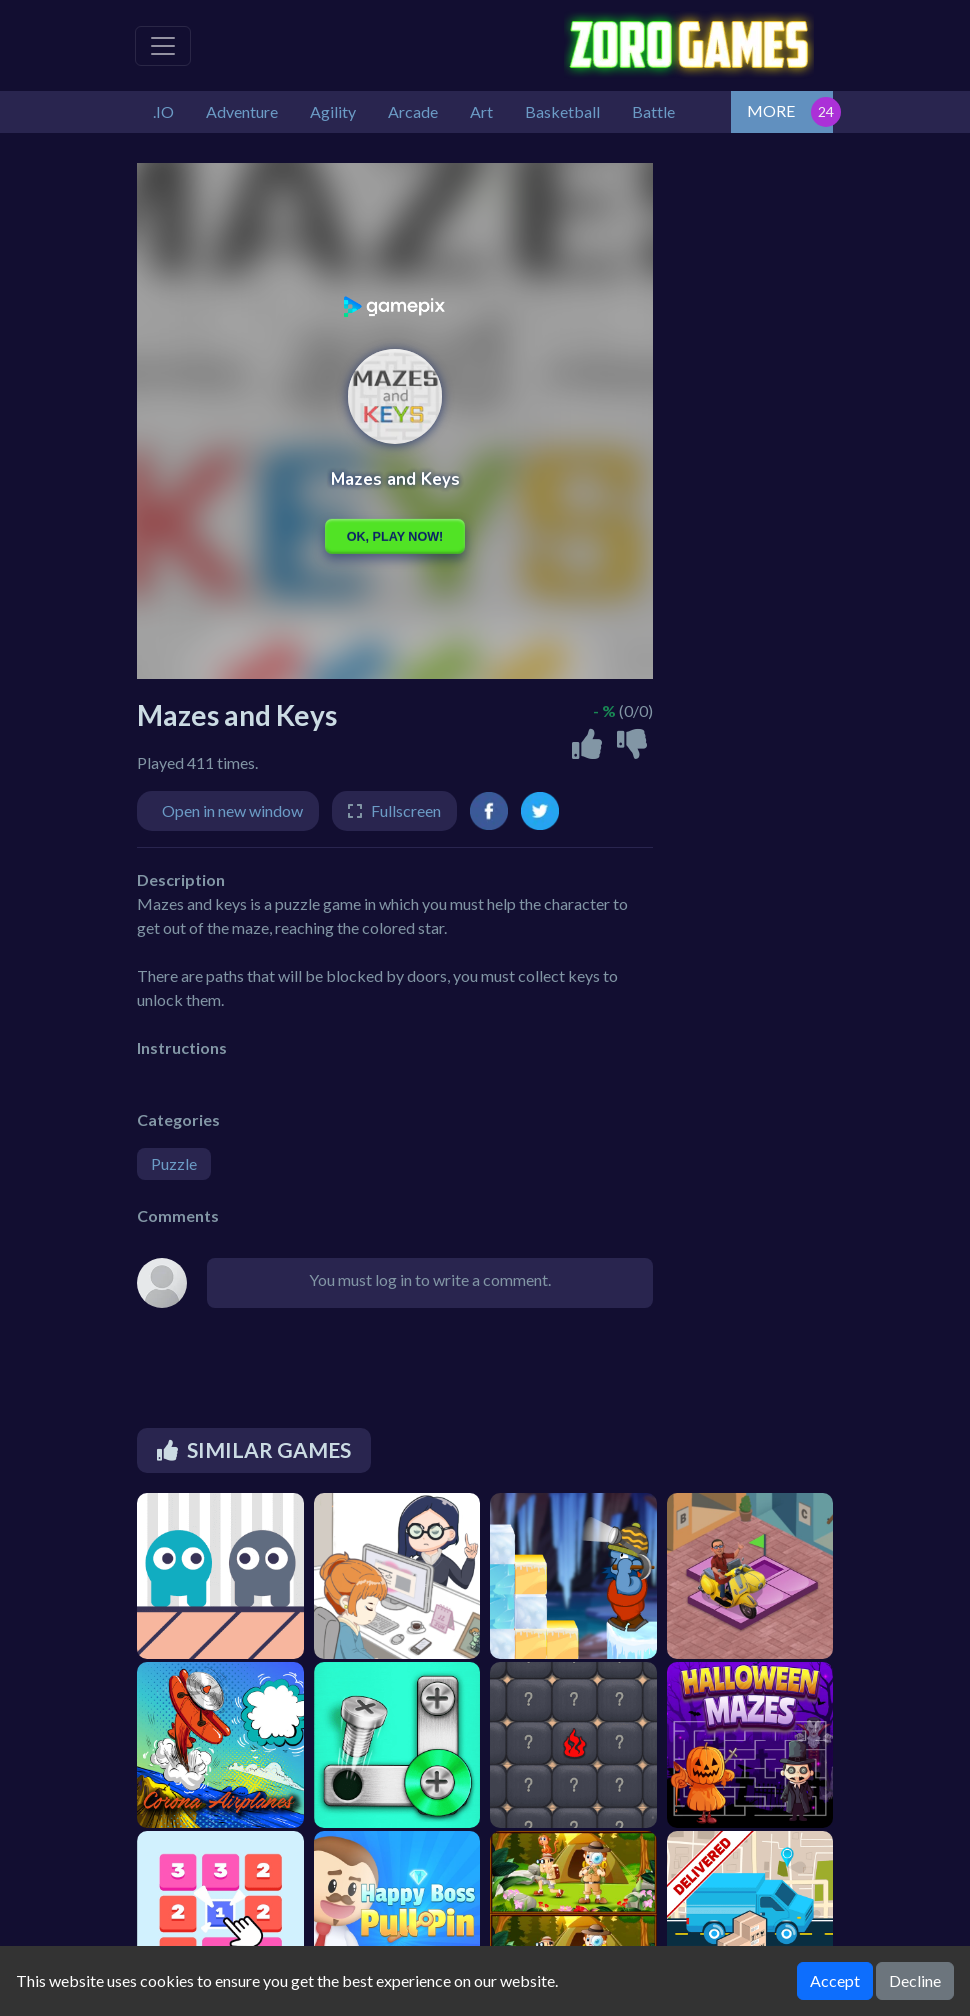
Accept (835, 1980)
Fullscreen (406, 810)
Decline (915, 1980)
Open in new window (232, 810)
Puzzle (174, 1163)
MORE (771, 110)
